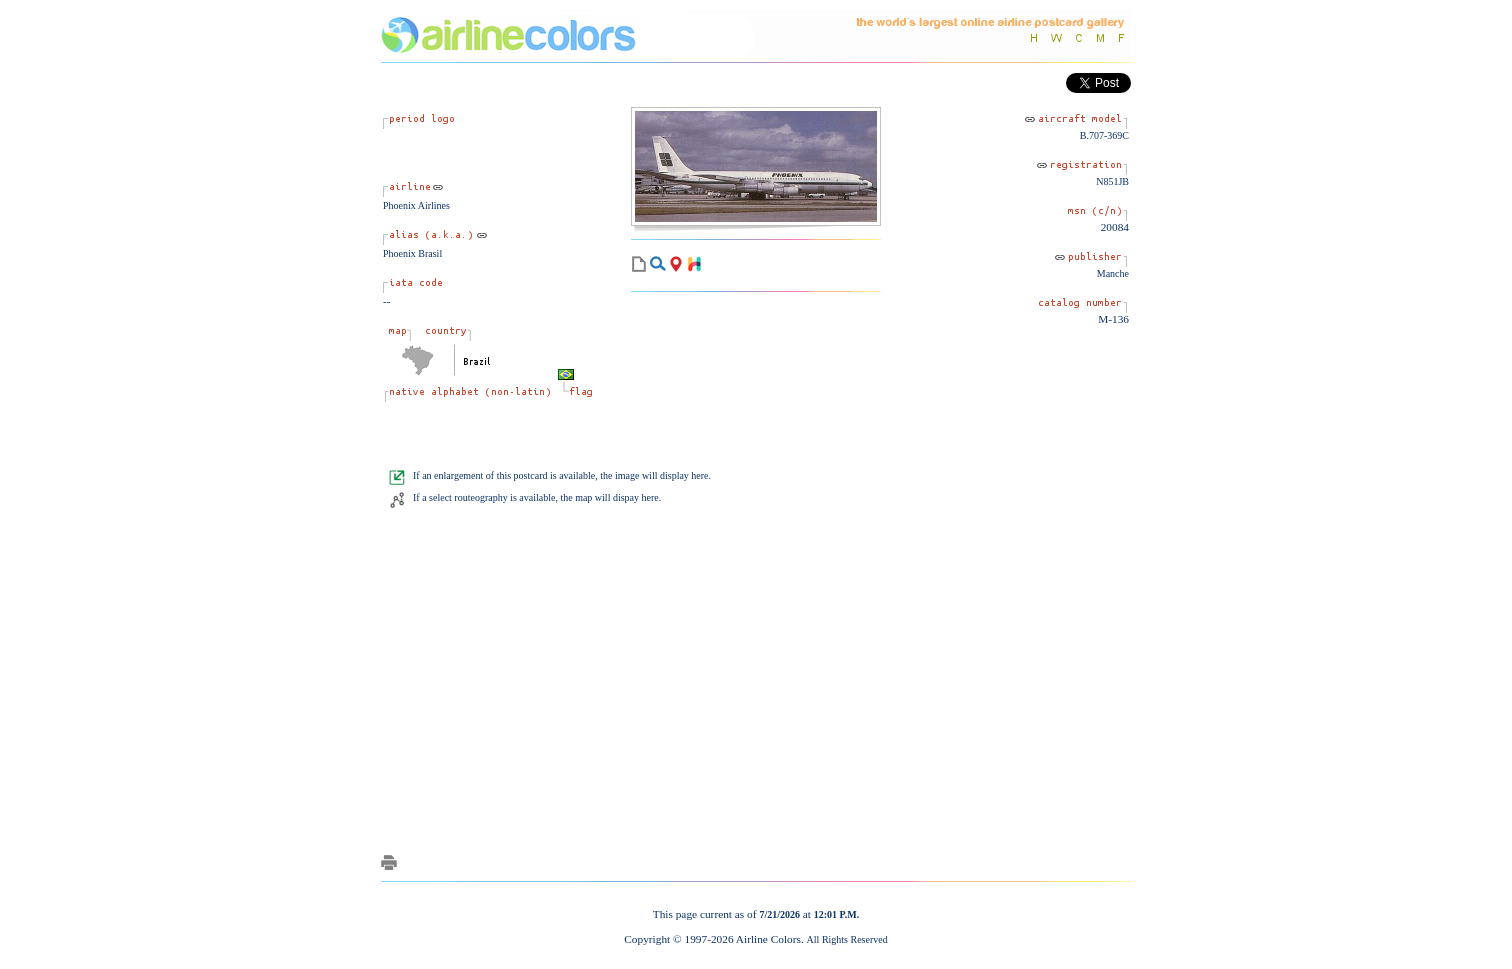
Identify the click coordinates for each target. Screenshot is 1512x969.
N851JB (1112, 181)
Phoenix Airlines (416, 205)
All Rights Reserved (847, 939)
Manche (1113, 273)
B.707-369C (1104, 135)
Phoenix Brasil (412, 253)
